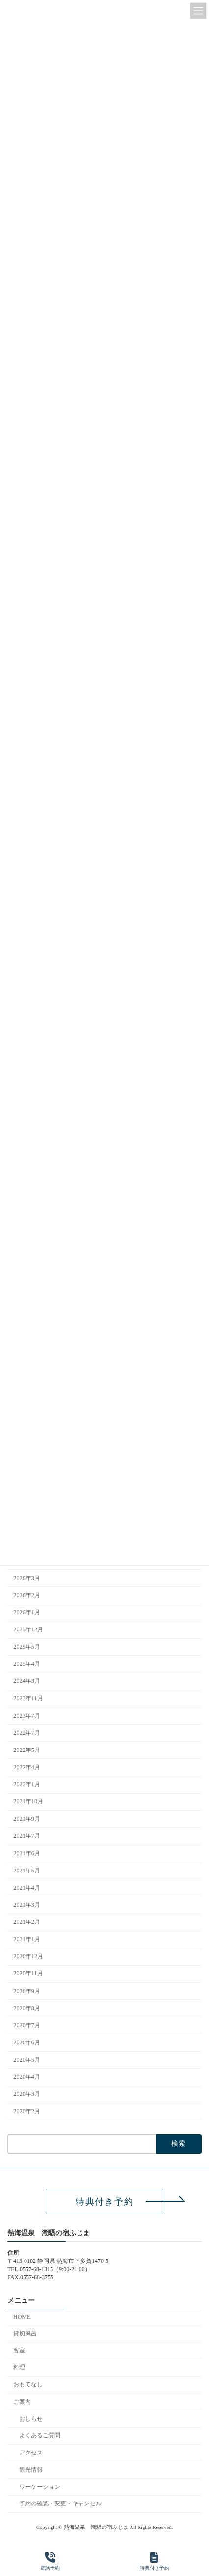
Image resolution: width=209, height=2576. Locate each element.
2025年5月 (26, 1646)
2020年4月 (26, 2076)
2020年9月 (26, 1991)
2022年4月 (26, 1767)
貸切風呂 (25, 2333)
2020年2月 (26, 2111)
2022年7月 (26, 1732)
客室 (19, 2350)
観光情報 (31, 2469)
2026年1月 (26, 1612)
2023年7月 (26, 1715)
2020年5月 (26, 2059)
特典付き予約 (154, 2561)
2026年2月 (26, 1595)
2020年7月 (26, 2025)
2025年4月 (26, 1663)
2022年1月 (26, 1784)
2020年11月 (28, 1973)
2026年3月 (26, 1578)
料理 (19, 2367)
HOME (21, 2316)
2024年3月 (26, 1681)
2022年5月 (26, 1750)
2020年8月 (26, 2008)
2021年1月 (26, 1939)
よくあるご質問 (39, 2435)
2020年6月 (26, 2042)
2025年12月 (28, 1629)
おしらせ (31, 2418)
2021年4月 (26, 1887)
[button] (104, 2201)
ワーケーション (39, 2486)
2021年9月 (26, 1819)
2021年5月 (26, 1870)
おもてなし (28, 2384)
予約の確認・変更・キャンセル (60, 2503)
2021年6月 (26, 1853)
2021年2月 (26, 1922)
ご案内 (22, 2401)
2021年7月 (26, 1836)
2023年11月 (28, 1698)
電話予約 (50, 2561)
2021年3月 (26, 1904)
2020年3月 (26, 2094)
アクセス (31, 2452)
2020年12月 (28, 1956)
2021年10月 (28, 1801)
